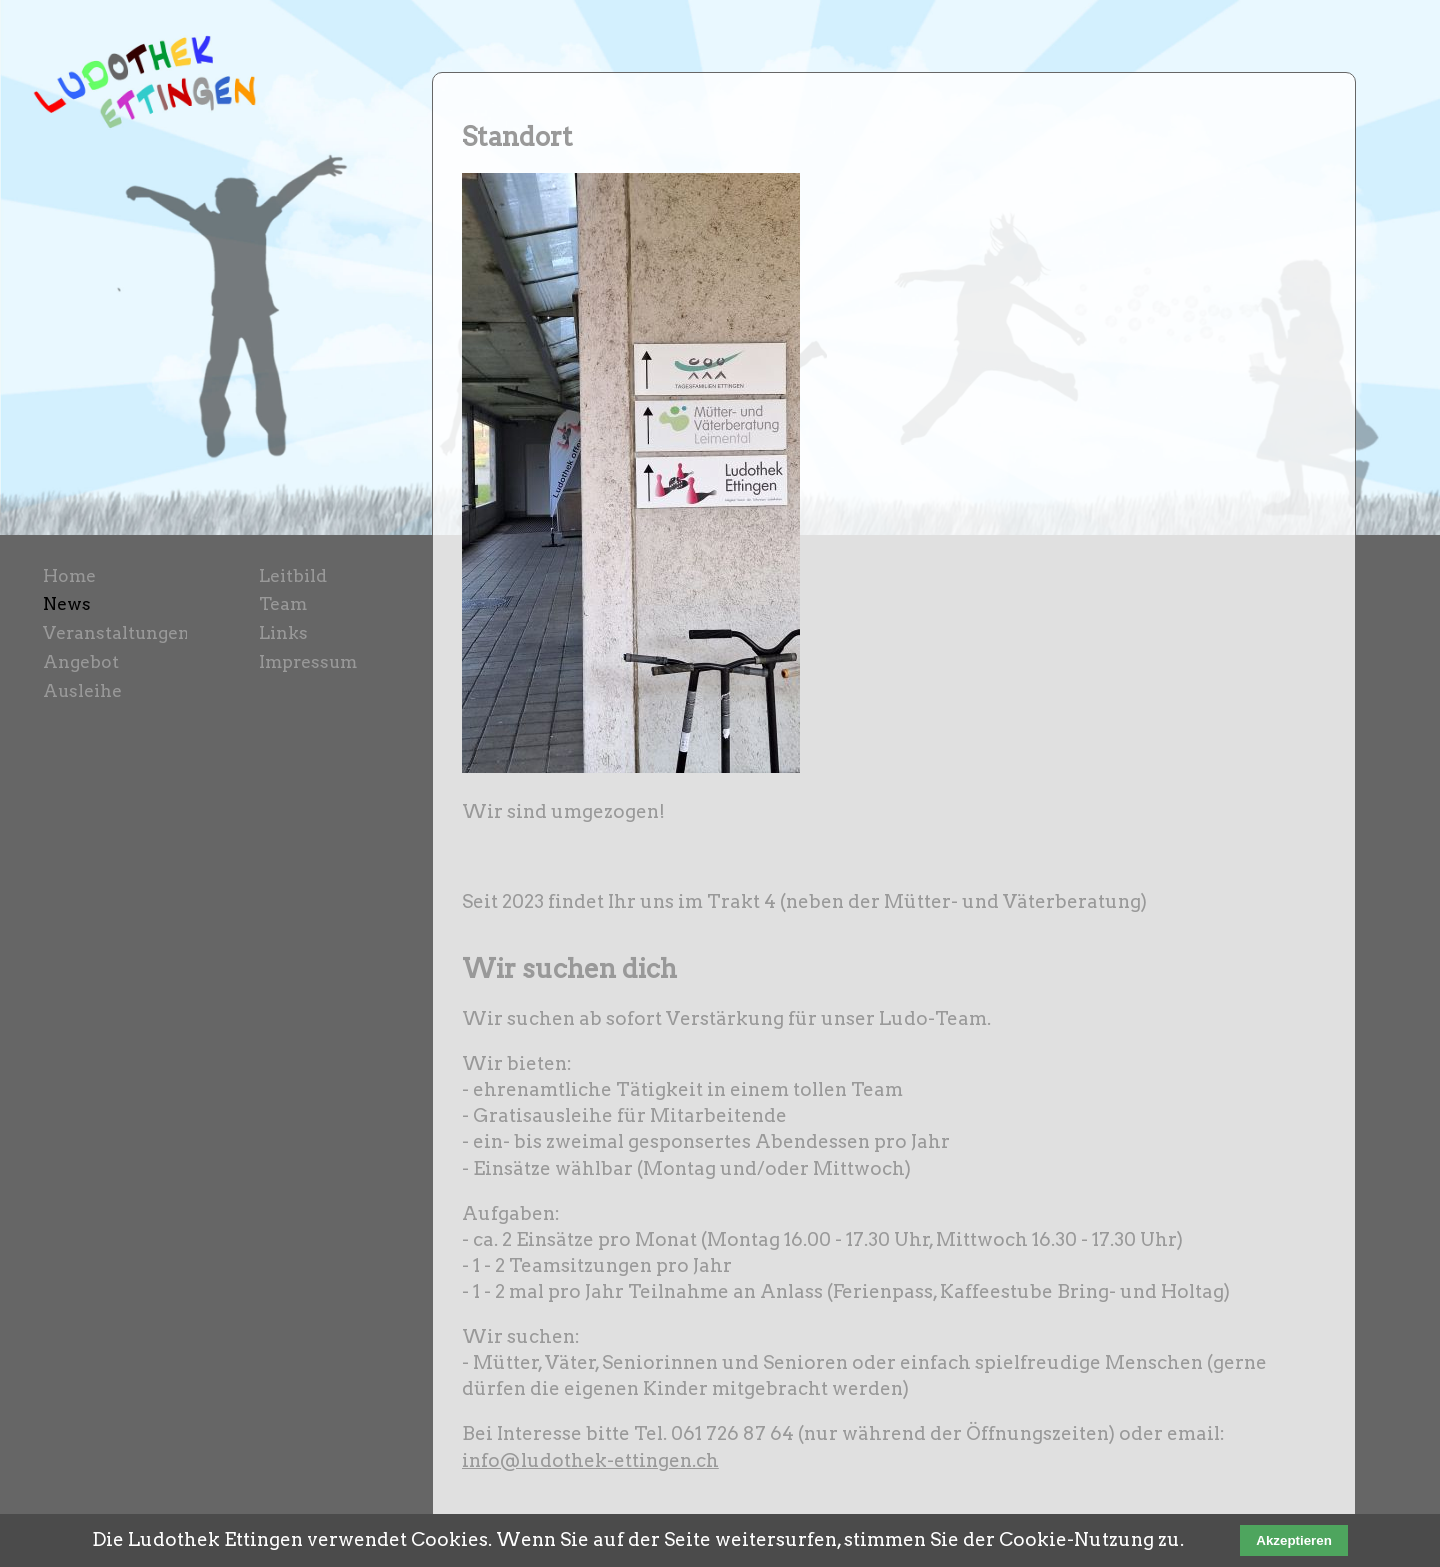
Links (283, 632)
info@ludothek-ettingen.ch (590, 1460)
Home (69, 575)
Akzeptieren (1294, 1540)
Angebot (81, 661)
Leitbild (293, 575)
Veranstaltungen (116, 632)
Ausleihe (82, 690)
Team (283, 603)
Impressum (308, 661)
